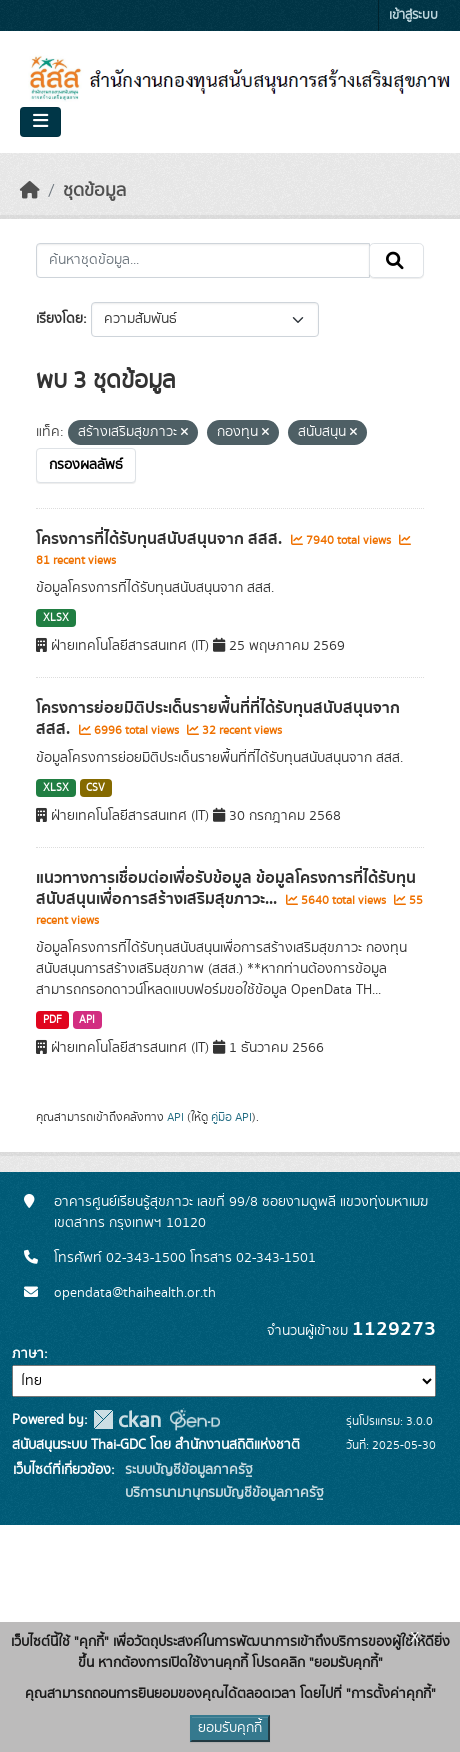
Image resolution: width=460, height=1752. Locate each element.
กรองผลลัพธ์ (86, 465)
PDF (52, 1020)
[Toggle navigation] (40, 122)
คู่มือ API (231, 1117)
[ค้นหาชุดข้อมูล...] (203, 261)
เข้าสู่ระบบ (413, 15)
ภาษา (28, 1354)
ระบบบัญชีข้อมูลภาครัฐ (187, 1470)
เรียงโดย (59, 319)
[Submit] (396, 261)
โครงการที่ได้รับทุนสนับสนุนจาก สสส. (161, 539)
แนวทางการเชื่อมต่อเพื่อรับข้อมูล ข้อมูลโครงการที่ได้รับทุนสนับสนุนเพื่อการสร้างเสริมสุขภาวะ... (226, 888)
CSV (95, 788)
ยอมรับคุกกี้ (230, 1728)
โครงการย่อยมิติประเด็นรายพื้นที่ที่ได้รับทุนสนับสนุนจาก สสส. (218, 718)
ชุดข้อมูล (94, 191)
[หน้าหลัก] (30, 191)
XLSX (56, 618)
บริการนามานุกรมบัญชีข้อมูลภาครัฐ (222, 1493)
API (87, 1020)
